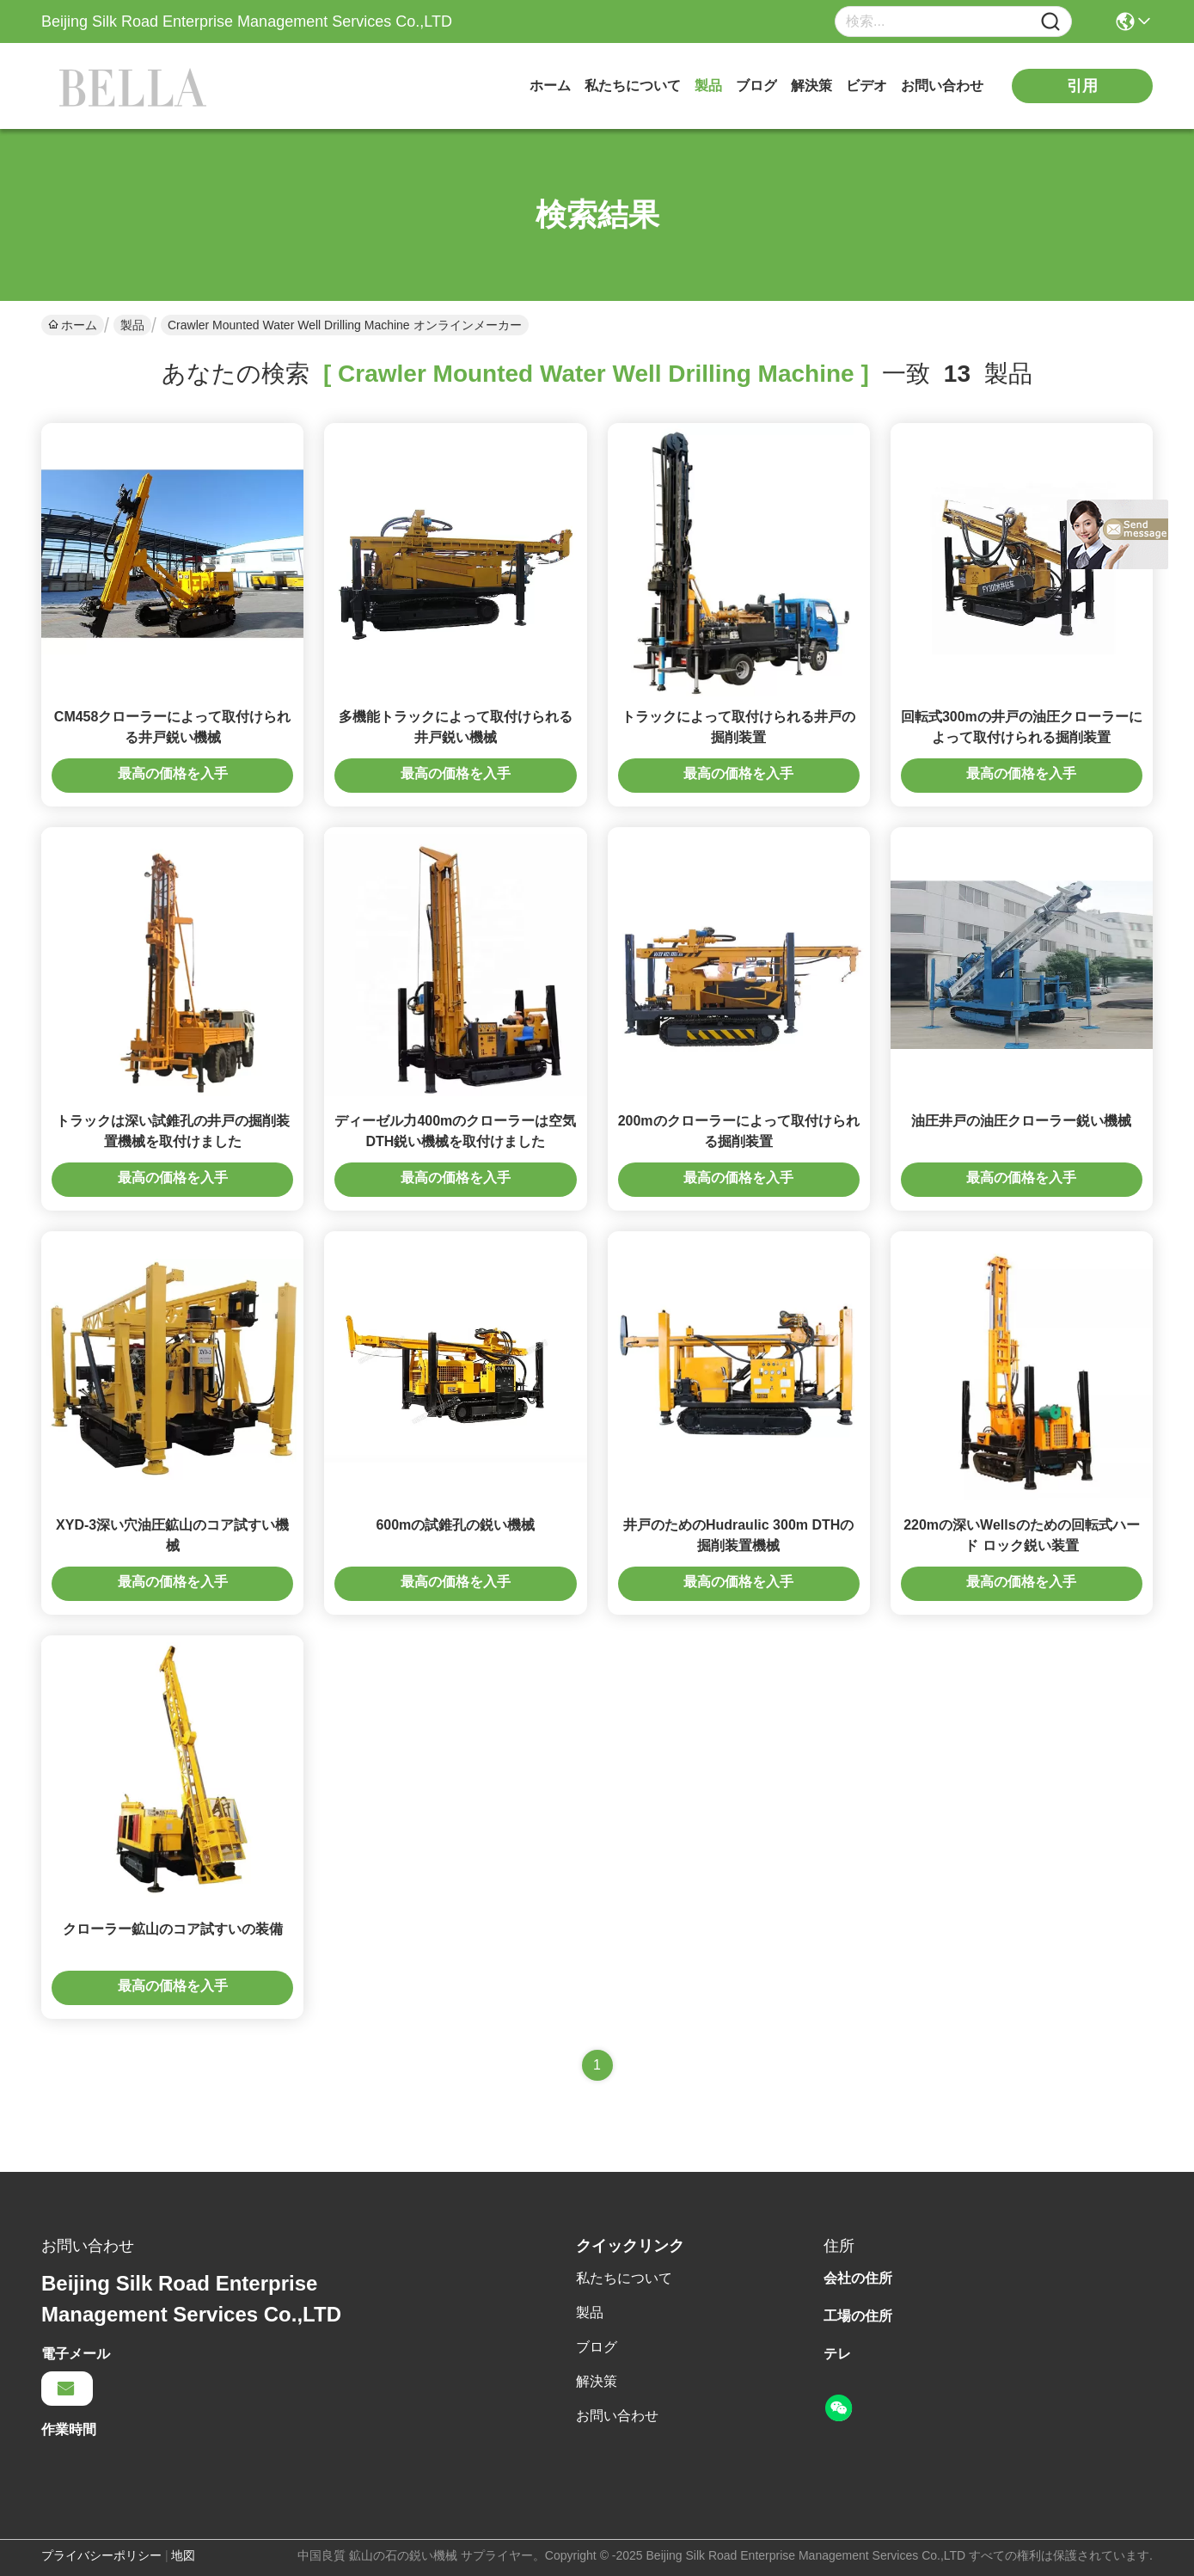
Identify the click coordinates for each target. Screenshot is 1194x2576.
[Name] (1050, 22)
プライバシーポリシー (101, 2555)
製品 (708, 85)
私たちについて (633, 85)
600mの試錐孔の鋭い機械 (455, 1525)
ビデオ (866, 85)
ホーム (550, 85)
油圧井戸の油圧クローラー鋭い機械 (1021, 1120)
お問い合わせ (942, 85)
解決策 (811, 85)
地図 (183, 2555)
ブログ (756, 85)
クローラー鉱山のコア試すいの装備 (173, 1929)
